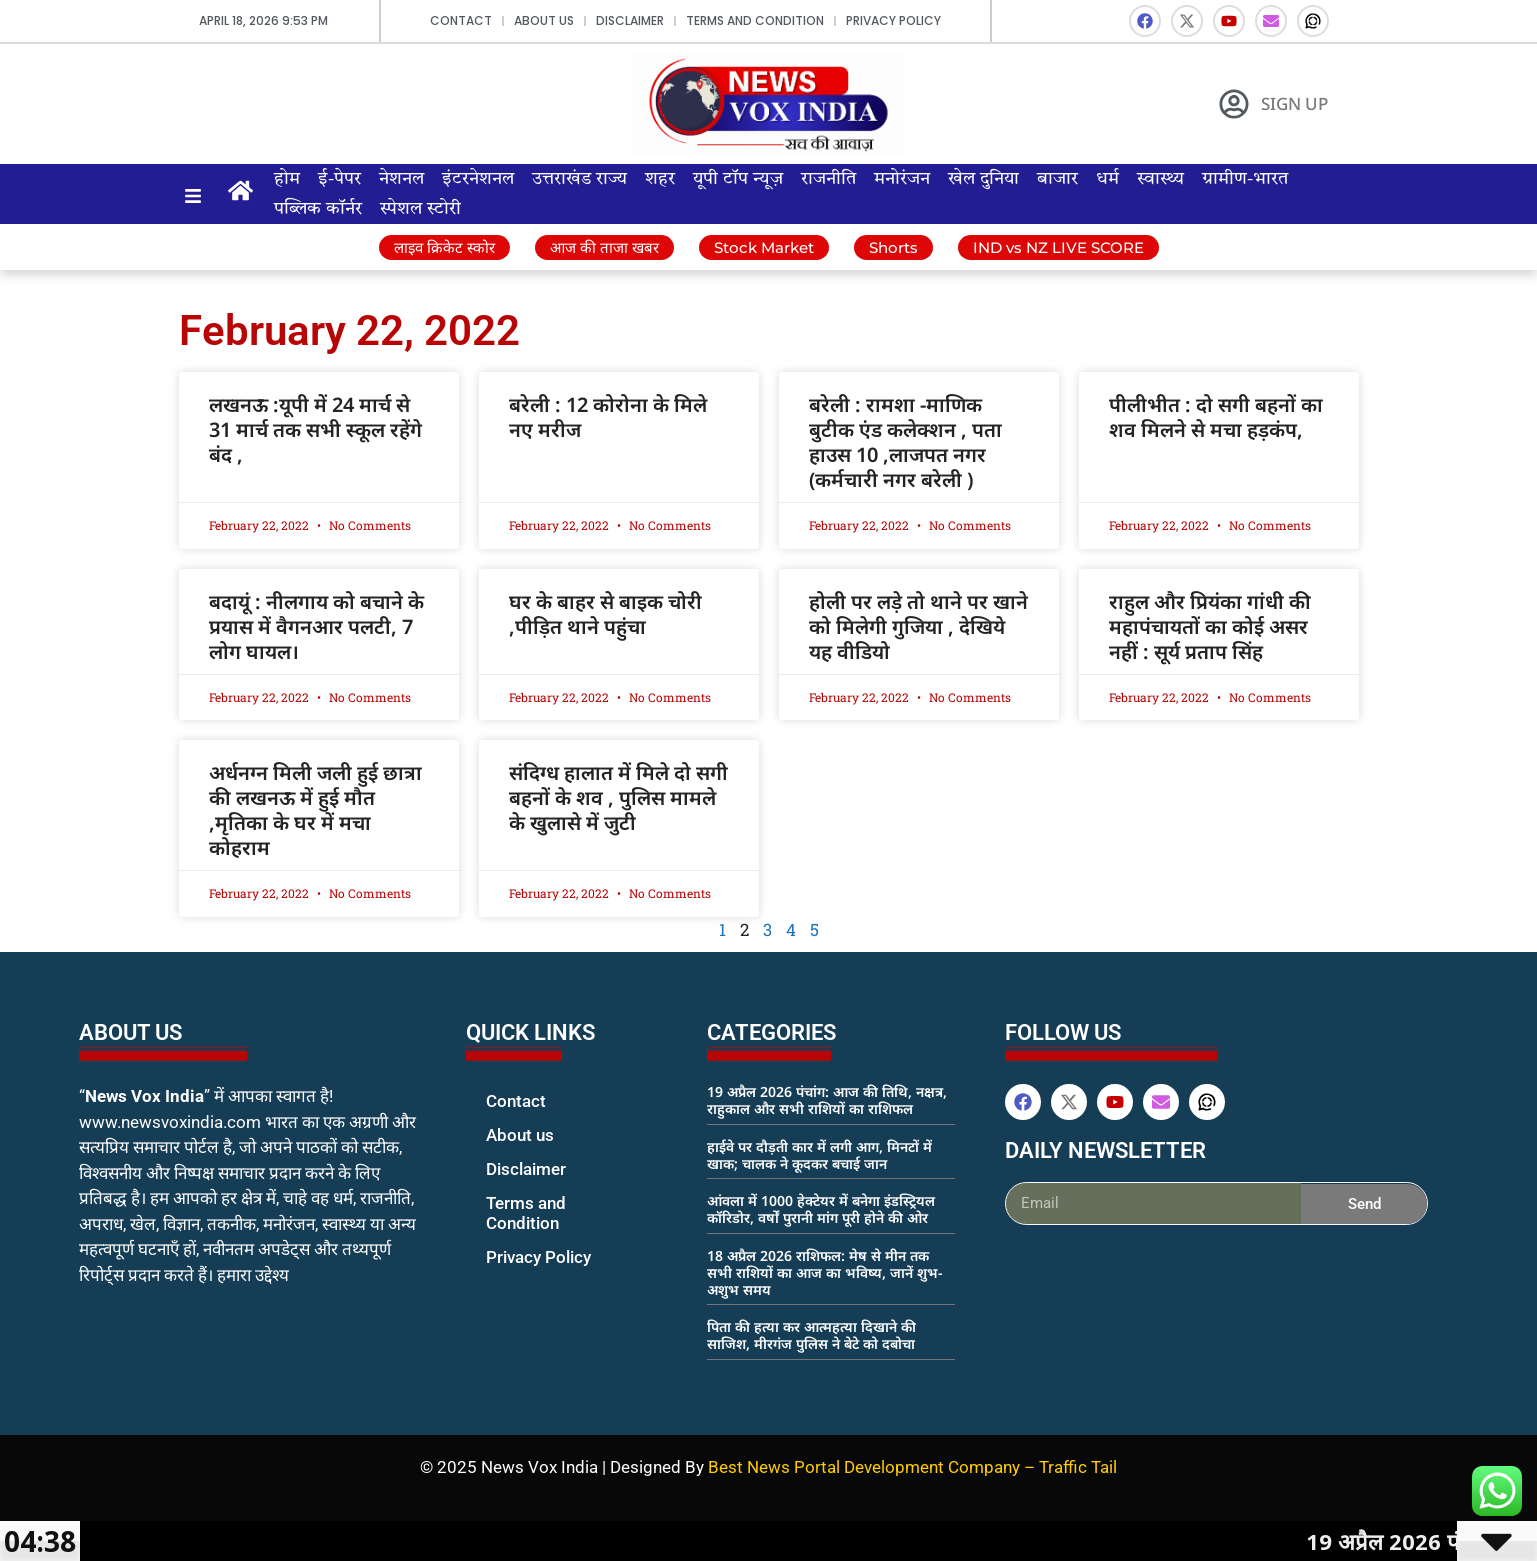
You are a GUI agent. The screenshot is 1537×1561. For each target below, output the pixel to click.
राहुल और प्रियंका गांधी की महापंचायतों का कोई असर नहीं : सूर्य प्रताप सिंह (1210, 626)
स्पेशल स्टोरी (420, 209)
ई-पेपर (339, 179)
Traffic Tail (1078, 1467)
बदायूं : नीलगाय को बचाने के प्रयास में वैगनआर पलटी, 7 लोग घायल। (316, 626)
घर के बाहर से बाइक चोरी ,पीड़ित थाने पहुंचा (605, 614)
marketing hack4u (119, 1338)
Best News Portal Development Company (864, 1467)
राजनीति (828, 179)
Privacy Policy (893, 20)
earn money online (728, 1382)
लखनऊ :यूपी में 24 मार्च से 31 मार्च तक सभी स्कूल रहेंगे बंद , (315, 429)
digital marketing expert (494, 1276)
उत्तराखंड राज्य (579, 179)
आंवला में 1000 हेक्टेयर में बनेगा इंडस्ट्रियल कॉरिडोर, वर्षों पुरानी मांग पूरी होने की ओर (821, 1209)
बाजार (1057, 179)
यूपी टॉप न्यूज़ (738, 179)
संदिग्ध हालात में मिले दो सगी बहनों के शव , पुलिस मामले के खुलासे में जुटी (618, 797)
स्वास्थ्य (1160, 179)
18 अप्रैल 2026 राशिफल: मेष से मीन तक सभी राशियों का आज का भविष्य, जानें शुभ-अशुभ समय (824, 1272)
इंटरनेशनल (478, 179)
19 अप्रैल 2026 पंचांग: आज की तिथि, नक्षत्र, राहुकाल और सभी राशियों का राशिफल (827, 1100)
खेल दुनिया (983, 179)
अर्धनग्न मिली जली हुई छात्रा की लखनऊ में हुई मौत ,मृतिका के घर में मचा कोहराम (315, 810)
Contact (461, 20)
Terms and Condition (755, 20)
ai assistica (1018, 1247)
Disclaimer (630, 20)
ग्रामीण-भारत (1245, 179)
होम (287, 179)
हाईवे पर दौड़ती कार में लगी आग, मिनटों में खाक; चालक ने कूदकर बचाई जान (819, 1155)
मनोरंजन (902, 179)
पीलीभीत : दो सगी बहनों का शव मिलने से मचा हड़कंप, (1216, 417)
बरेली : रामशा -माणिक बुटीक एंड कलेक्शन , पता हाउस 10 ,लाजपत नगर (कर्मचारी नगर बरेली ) (905, 442)
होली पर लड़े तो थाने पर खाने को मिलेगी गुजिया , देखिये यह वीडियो (918, 626)
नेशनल (401, 179)
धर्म (1107, 179)
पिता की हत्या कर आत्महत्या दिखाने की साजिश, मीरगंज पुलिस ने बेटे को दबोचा (811, 1335)
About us (544, 20)
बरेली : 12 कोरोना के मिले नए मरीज (608, 417)
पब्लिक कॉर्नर (318, 209)
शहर (660, 179)
